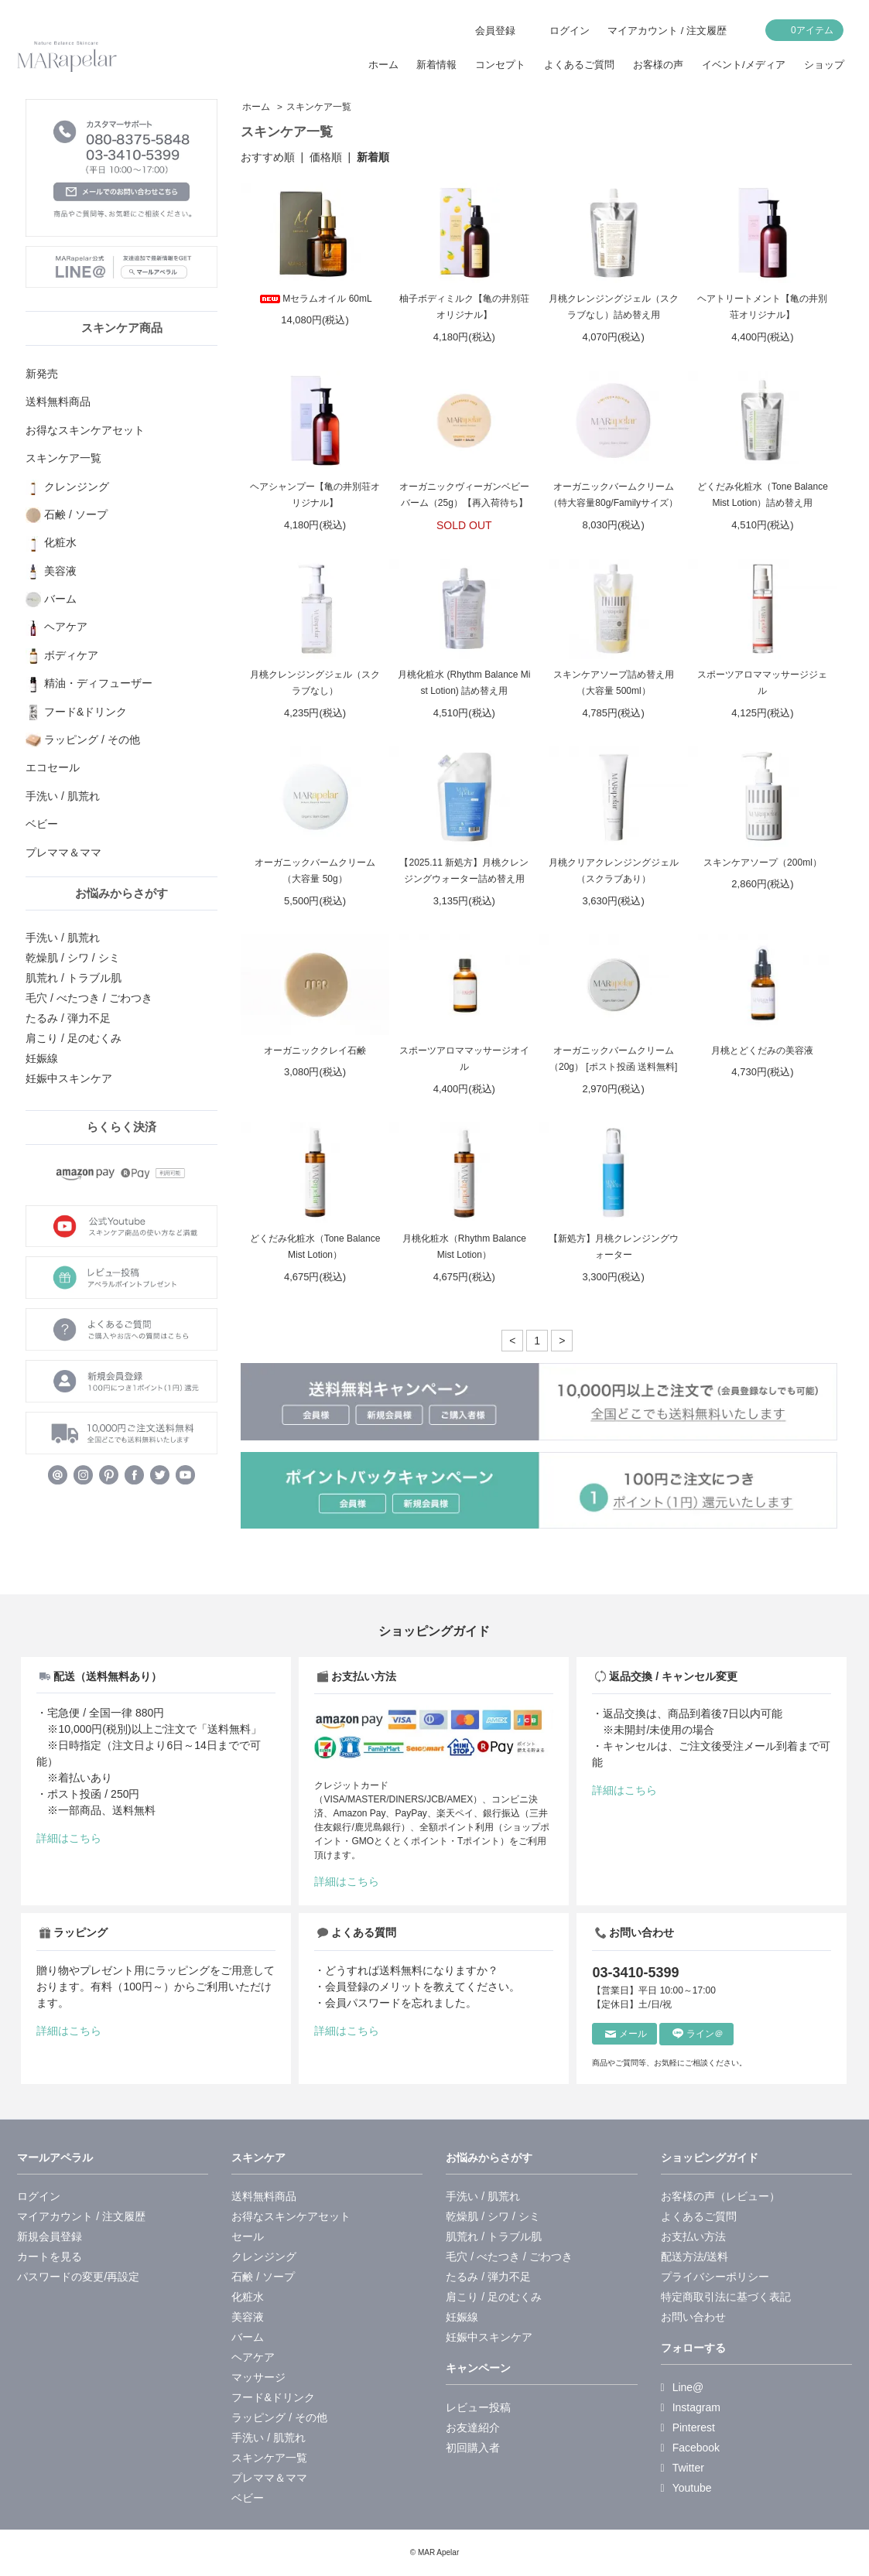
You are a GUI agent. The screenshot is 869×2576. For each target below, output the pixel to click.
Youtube (686, 2488)
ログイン (569, 30)
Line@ (682, 2387)
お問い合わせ (693, 2317)
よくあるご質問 (579, 64)
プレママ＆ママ (269, 2478)
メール (626, 2033)
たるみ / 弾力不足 (68, 1018)
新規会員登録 (49, 2236)
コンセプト (500, 64)
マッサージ (258, 2377)
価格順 (326, 157)
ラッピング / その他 (279, 2417)
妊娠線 (42, 1058)
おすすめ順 (268, 157)
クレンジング (263, 2256)
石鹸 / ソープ (263, 2276)
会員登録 (495, 30)
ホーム (383, 64)
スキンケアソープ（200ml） (762, 862)
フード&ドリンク (272, 2397)
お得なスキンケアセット (291, 2216)
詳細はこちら (68, 1838)
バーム (247, 2337)
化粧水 (247, 2297)
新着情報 (436, 64)
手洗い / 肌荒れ (63, 937)
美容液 (247, 2317)
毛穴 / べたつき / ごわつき (89, 998)
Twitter (682, 2468)
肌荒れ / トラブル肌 (73, 978)
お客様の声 (658, 64)
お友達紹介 (473, 2427)
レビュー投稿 (478, 2407)
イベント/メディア (743, 64)
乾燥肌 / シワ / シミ (72, 957)
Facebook (690, 2447)
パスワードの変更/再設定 (78, 2276)
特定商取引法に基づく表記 (726, 2297)
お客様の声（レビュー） (720, 2196)
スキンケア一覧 (318, 106)
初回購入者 (473, 2447)
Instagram (690, 2407)
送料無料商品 (263, 2196)
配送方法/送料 (695, 2256)
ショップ (824, 64)
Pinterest (688, 2427)
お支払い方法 (693, 2236)
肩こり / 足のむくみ (73, 1038)
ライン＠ (698, 2033)
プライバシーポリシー (715, 2276)
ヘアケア (253, 2357)
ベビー (247, 2498)
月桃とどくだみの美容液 (762, 1050)
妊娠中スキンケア (69, 1078)
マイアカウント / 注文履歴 (667, 30)
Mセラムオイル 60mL (314, 298)
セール (247, 2236)
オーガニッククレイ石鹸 (315, 1050)
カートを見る (49, 2256)
